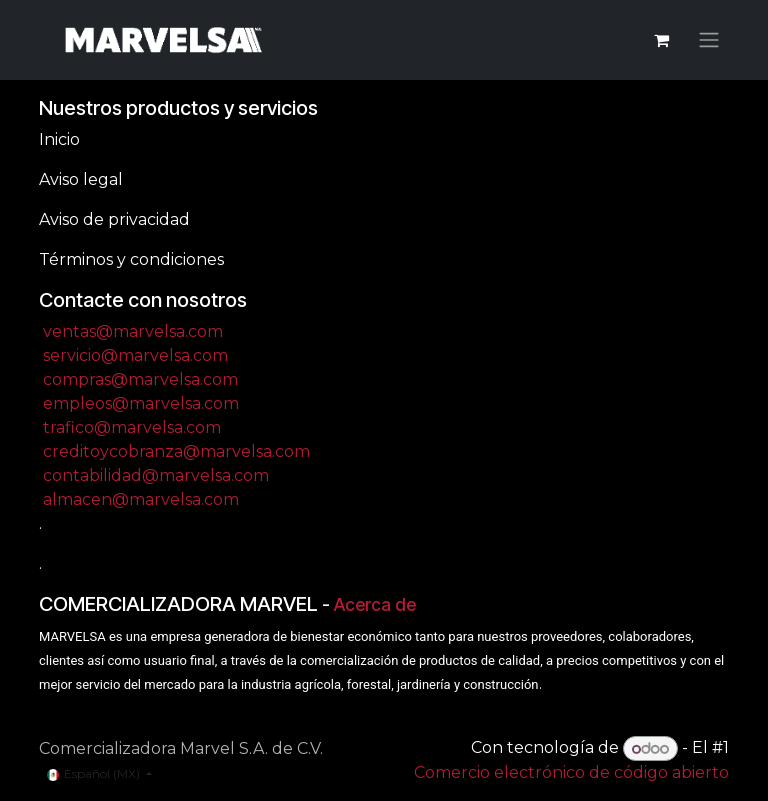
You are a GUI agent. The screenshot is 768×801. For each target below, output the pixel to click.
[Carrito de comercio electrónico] (661, 40)
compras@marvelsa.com (140, 379)
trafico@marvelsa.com (132, 427)
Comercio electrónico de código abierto (571, 772)
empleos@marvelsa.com (141, 403)
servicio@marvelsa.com (135, 355)
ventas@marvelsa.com (133, 331)
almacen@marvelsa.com (141, 499)
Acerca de (375, 604)
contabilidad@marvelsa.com (156, 475)
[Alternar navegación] (709, 40)
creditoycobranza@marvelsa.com (176, 451)
